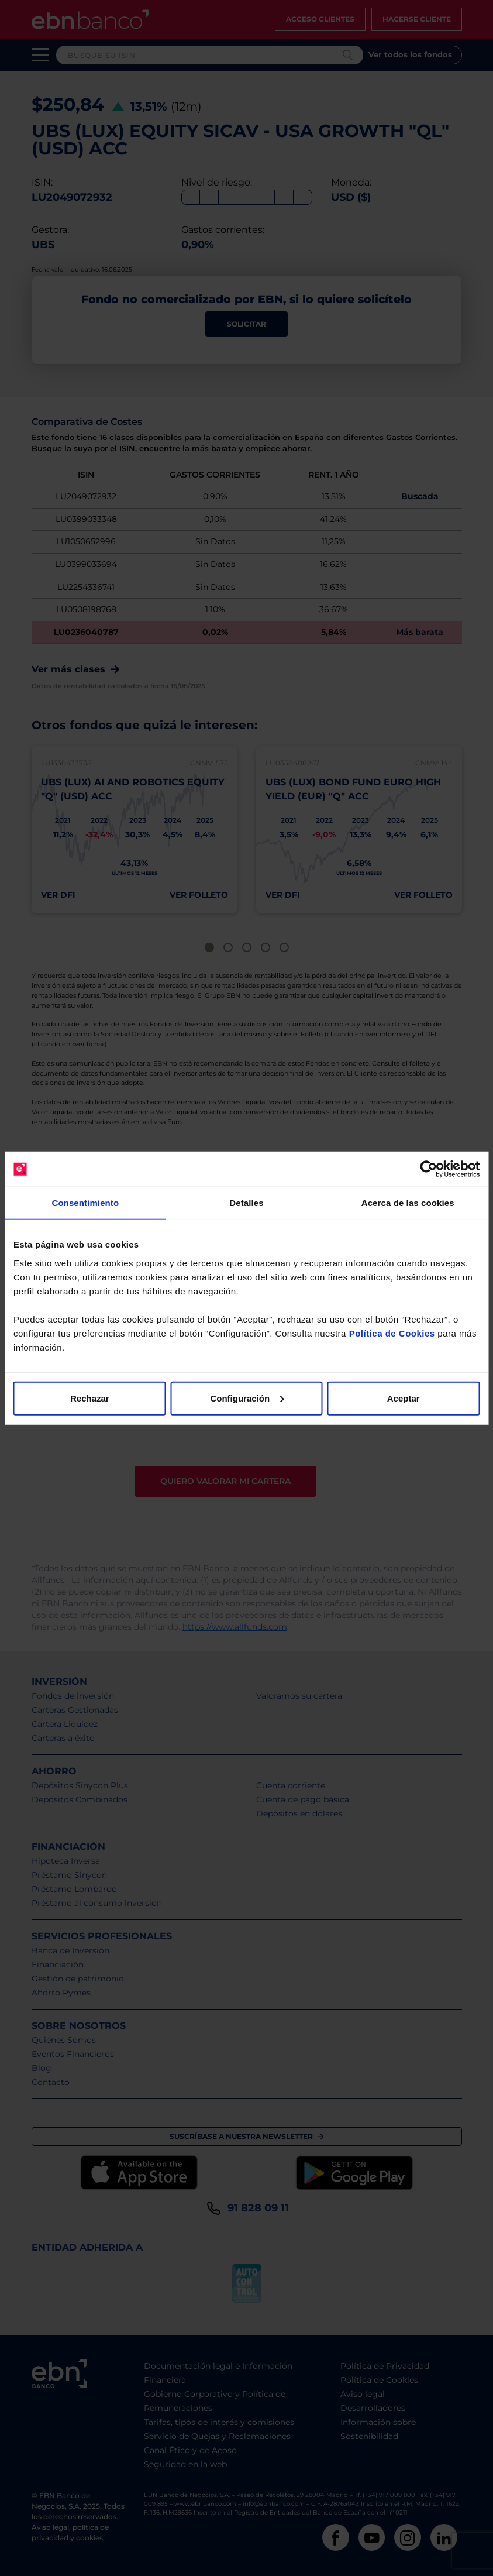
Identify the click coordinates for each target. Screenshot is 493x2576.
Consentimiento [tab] (85, 1203)
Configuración (247, 1398)
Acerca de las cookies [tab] (407, 1203)
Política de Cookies (392, 1333)
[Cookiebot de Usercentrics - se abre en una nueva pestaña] (428, 1169)
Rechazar (89, 1398)
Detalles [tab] (246, 1203)
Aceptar (403, 1398)
